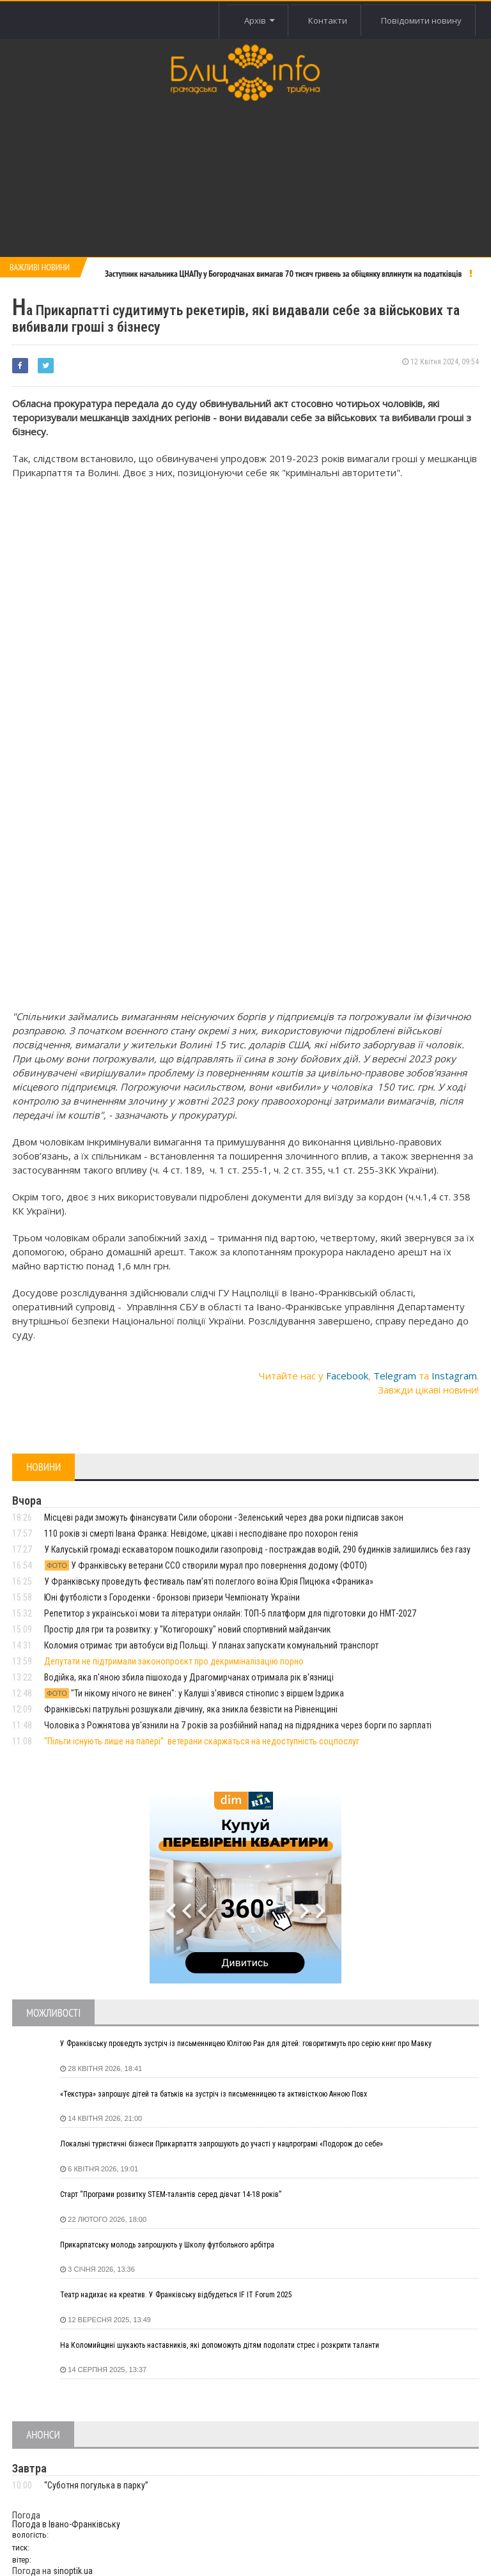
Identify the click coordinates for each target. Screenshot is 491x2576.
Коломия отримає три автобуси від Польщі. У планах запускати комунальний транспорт (211, 1645)
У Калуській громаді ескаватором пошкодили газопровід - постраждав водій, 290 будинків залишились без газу (257, 1549)
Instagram (454, 1375)
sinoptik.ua (73, 2571)
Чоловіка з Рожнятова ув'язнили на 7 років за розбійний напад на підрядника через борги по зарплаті (238, 1725)
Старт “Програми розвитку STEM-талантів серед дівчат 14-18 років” (170, 2194)
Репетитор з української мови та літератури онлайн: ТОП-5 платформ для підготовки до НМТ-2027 (230, 1613)
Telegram (394, 1375)
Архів (249, 20)
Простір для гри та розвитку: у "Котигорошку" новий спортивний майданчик (187, 1629)
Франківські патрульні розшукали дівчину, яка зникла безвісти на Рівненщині (191, 1709)
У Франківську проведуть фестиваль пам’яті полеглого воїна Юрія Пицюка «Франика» (208, 1581)
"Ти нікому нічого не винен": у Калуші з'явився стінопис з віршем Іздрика (194, 1693)
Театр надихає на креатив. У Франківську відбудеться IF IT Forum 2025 (176, 2294)
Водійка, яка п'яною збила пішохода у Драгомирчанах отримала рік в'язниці (189, 1677)
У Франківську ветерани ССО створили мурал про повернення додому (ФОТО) (205, 1565)
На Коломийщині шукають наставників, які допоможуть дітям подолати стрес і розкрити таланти (219, 2345)
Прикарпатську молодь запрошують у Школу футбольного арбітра (167, 2244)
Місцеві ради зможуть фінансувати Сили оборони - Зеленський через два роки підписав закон (223, 1517)
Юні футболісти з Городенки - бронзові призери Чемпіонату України (172, 1597)
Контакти (321, 20)
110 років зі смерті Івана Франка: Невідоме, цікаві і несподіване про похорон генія (201, 1533)
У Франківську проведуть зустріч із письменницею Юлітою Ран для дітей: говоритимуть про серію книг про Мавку (246, 2043)
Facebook (347, 1375)
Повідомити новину (419, 20)
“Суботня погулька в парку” (96, 2485)
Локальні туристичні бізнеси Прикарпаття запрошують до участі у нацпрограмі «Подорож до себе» (221, 2143)
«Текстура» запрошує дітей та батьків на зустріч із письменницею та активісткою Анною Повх (213, 2094)
